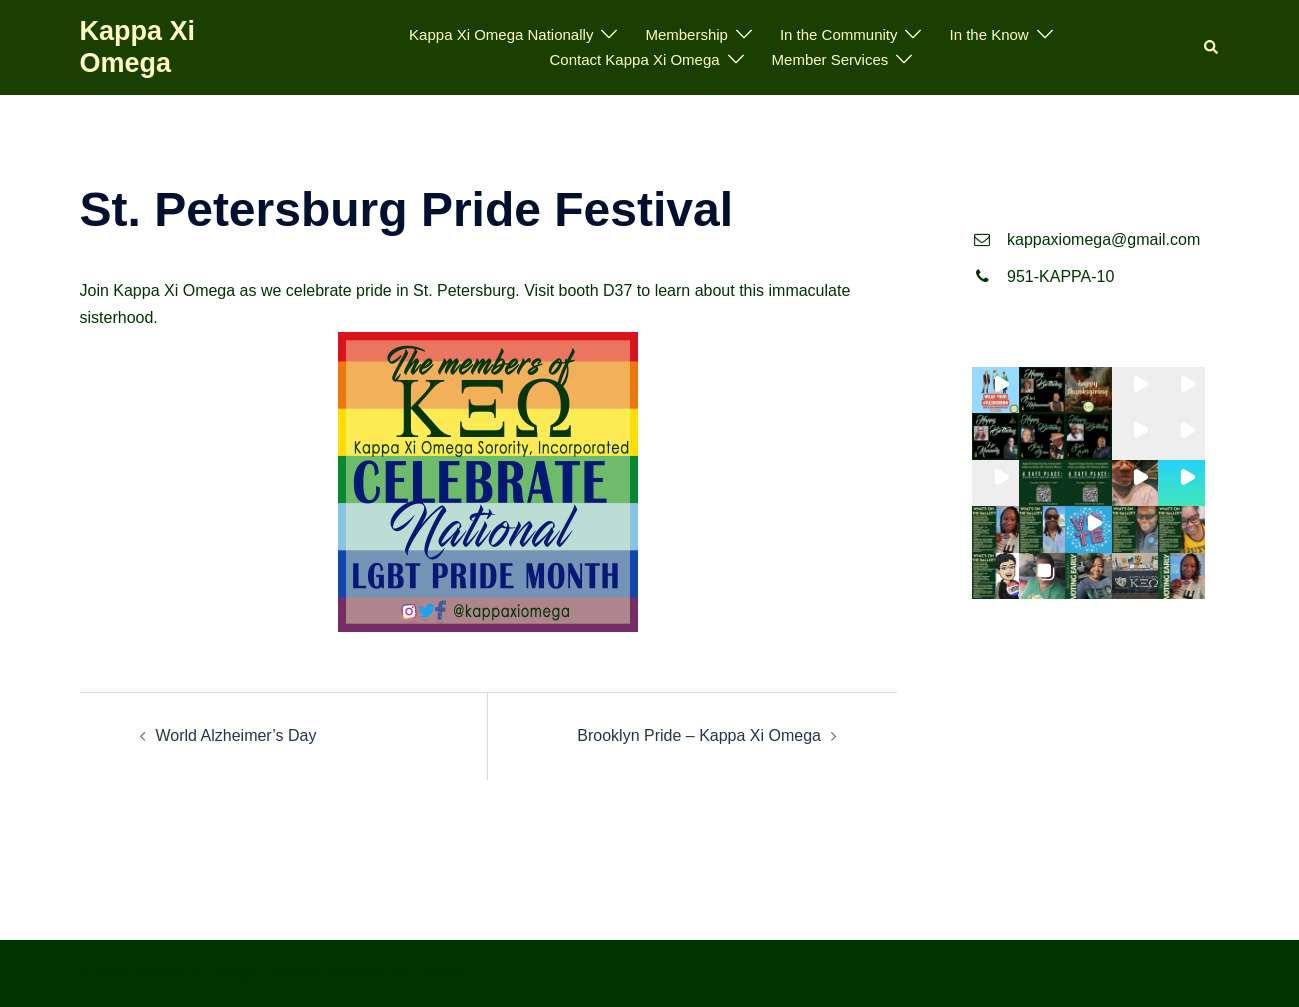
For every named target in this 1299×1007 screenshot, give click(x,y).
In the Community (839, 34)
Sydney (438, 972)
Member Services (830, 59)
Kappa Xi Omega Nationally (501, 34)
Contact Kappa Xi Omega (634, 59)
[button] (1212, 47)
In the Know (988, 34)
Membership (686, 34)
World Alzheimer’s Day (236, 735)
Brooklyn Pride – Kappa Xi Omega (699, 735)
